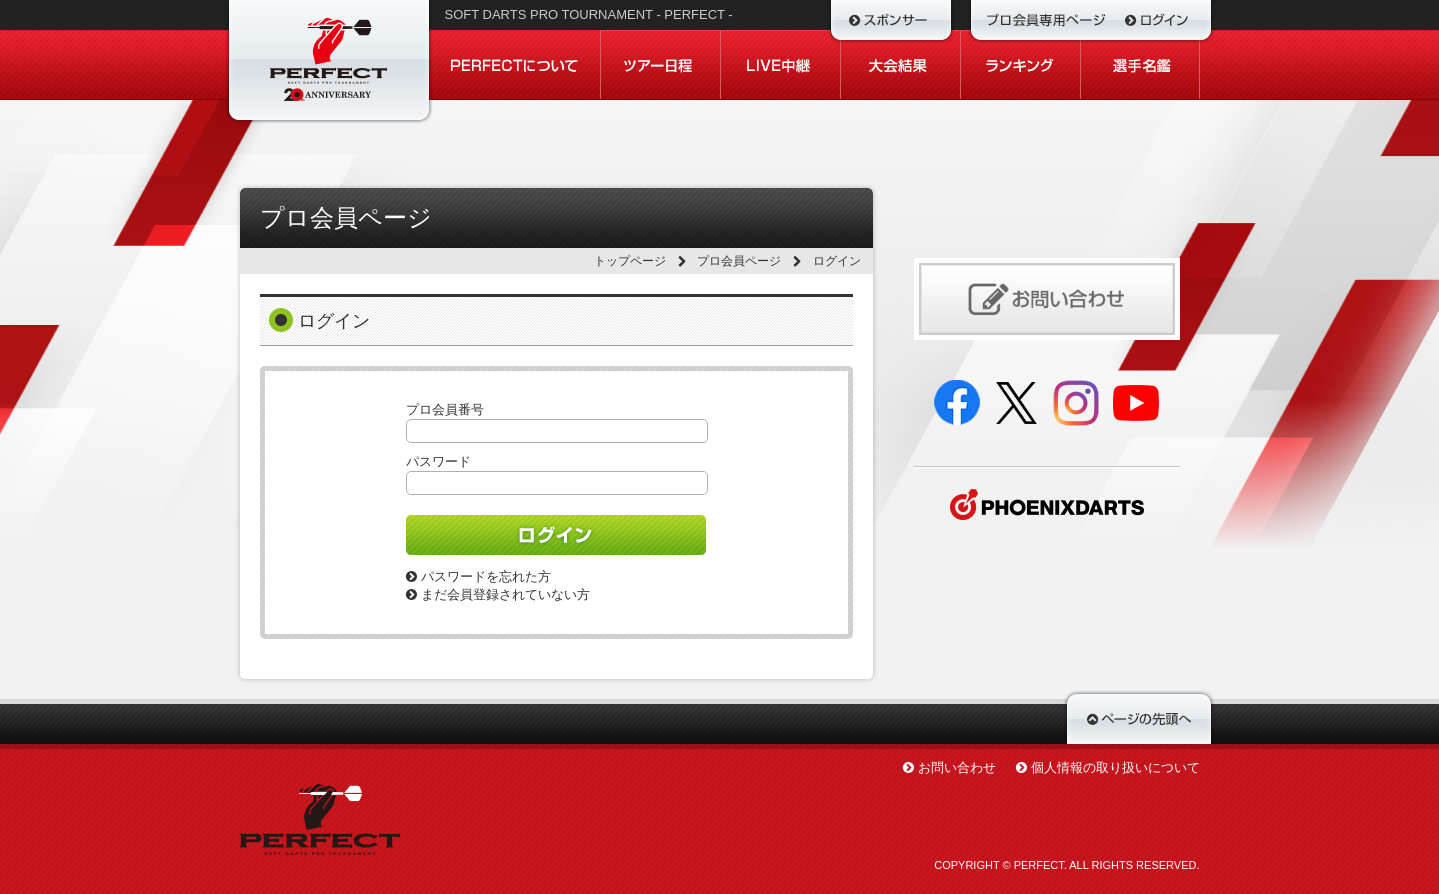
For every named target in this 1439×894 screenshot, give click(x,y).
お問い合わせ (957, 767)
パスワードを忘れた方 (478, 576)
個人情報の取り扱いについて (1115, 767)
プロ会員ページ (739, 261)
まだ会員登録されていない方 (498, 594)
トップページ (630, 261)
